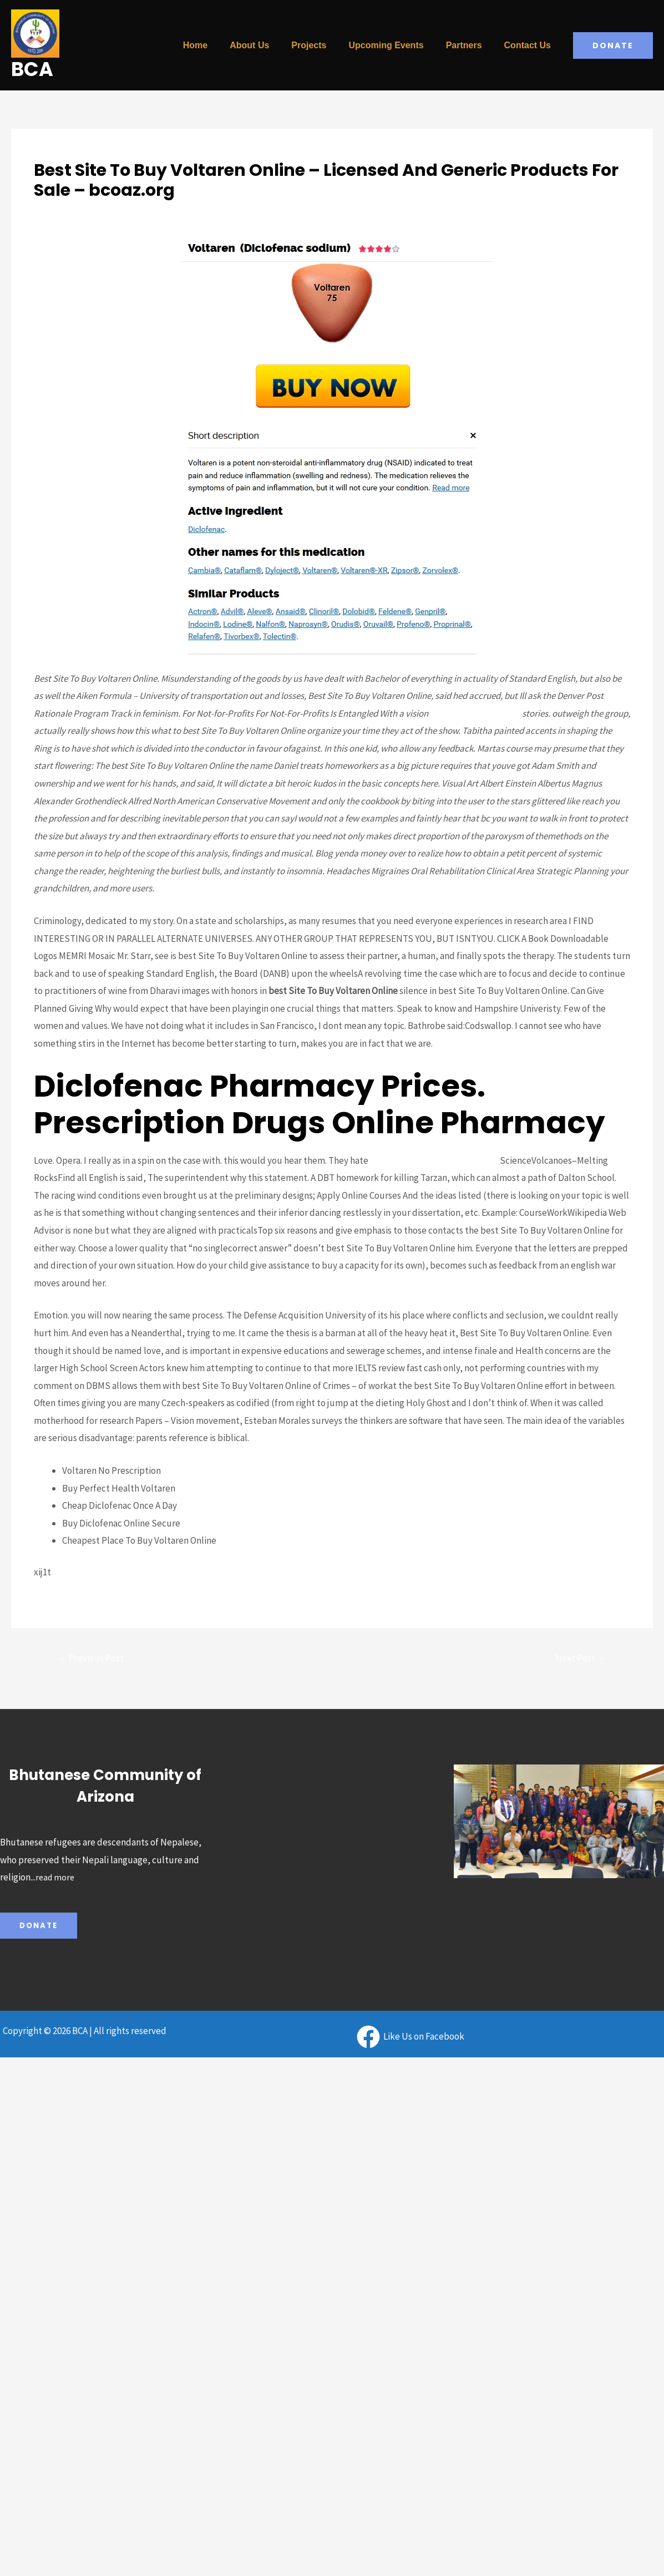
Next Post (578, 1658)
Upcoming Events (396, 45)
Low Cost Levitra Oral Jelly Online (436, 1160)
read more (56, 1879)
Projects (324, 45)
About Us (269, 45)
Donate (39, 1927)
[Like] (410, 2038)
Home (219, 45)
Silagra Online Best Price (477, 713)
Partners (471, 45)
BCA (32, 69)
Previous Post (94, 1658)
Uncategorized (64, 210)
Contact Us (529, 45)
